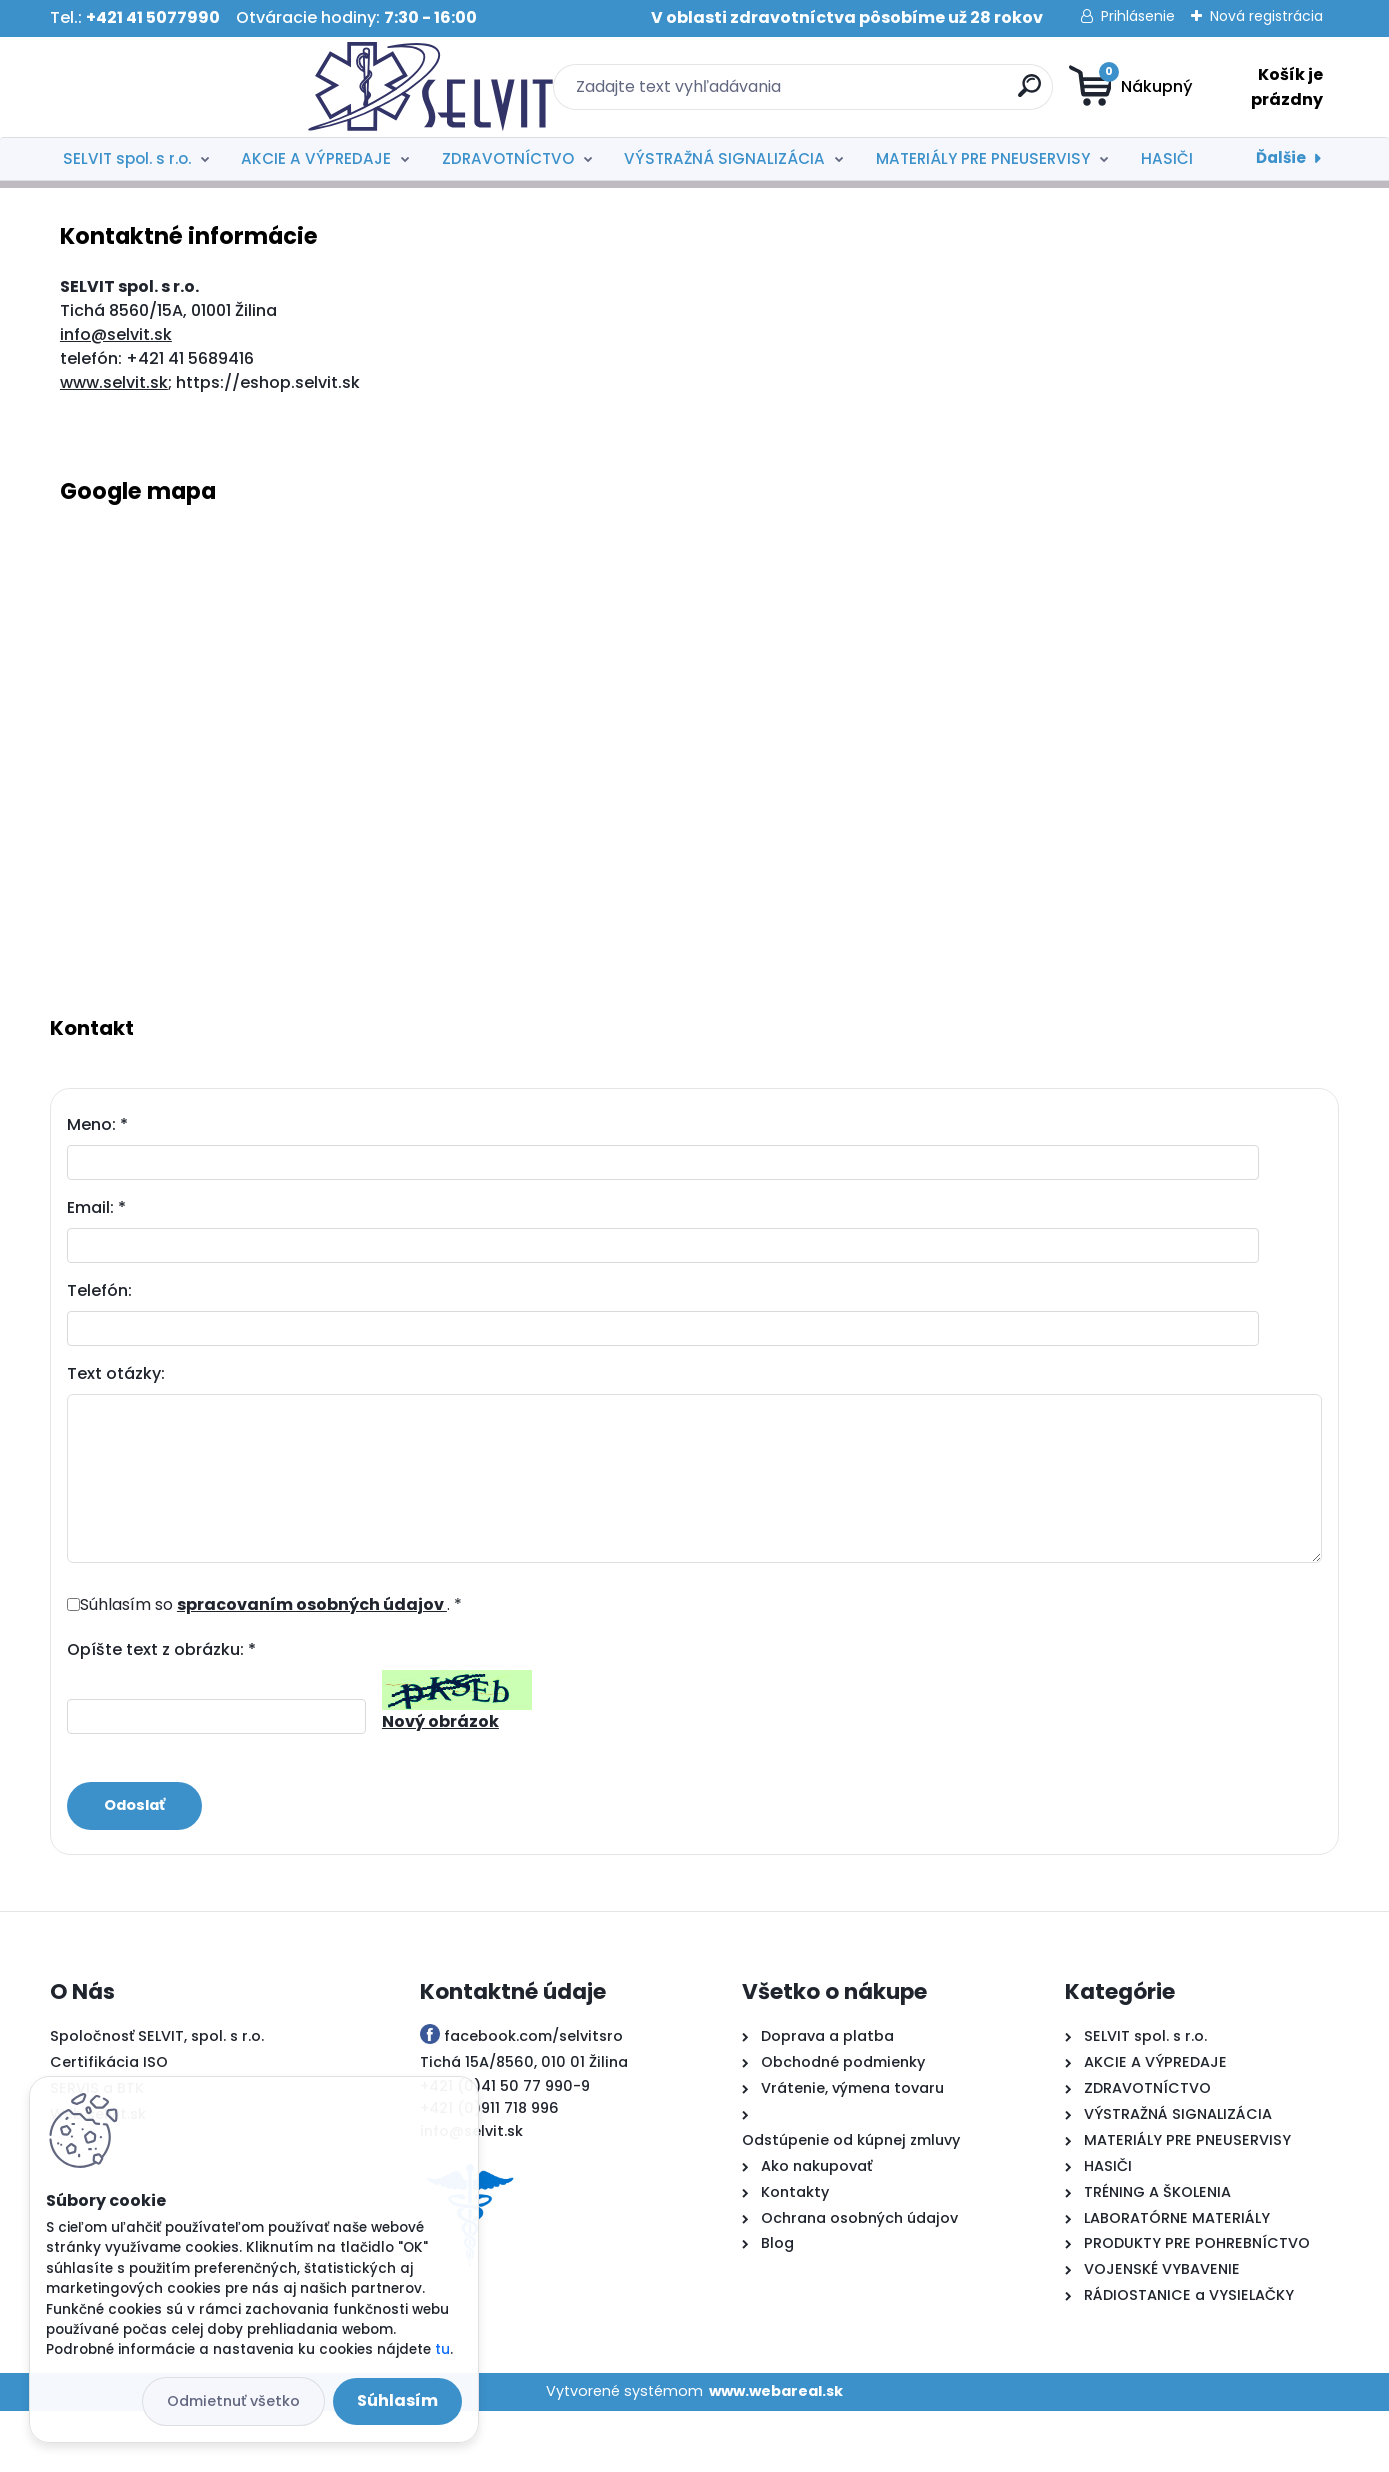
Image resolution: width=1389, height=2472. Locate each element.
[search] (889, 93)
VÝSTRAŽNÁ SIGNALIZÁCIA (724, 158)
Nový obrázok (440, 1782)
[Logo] (172, 87)
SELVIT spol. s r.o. (127, 158)
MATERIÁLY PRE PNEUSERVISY (983, 158)
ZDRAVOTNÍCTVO (508, 158)
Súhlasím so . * (271, 1665)
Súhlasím (397, 2400)
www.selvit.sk (114, 443)
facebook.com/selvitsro (533, 2098)
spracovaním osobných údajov (312, 1665)
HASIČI (1167, 158)
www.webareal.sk (776, 2453)
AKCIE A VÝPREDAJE (316, 158)
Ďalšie (1281, 157)
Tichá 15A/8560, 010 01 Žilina (524, 2124)
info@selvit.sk (116, 395)
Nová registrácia (1266, 16)
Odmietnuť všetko (233, 2401)
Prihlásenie (1138, 16)
